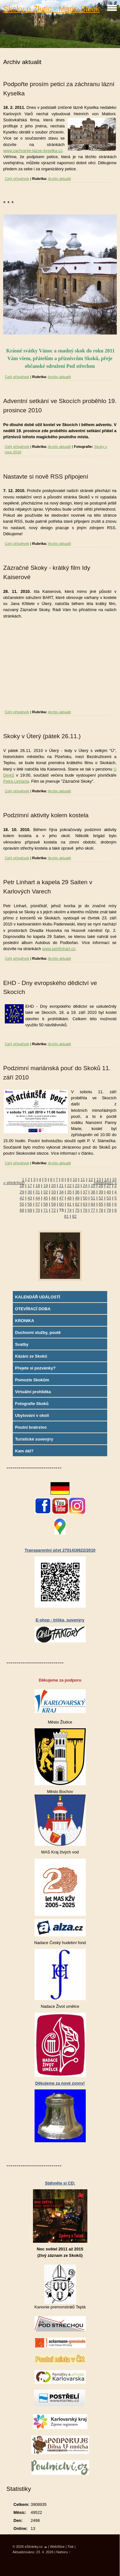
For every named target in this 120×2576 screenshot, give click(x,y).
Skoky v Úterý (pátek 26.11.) (42, 736)
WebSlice (57, 2546)
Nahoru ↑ (63, 2552)
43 (30, 1198)
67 (117, 1204)
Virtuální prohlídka (33, 1391)
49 (77, 1198)
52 (101, 1198)
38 (93, 1192)
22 (69, 1185)
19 (45, 1185)
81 (66, 1216)
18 (38, 1185)
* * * (8, 203)
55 (22, 1204)
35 (69, 1192)
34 (61, 1192)
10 (75, 1179)
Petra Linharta (16, 781)
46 (53, 1198)
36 (77, 1192)
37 (85, 1192)
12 (90, 1179)
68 (22, 1210)
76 (85, 1210)
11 (83, 1179)
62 (77, 1204)
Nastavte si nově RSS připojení (45, 476)
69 (30, 1210)
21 (61, 1185)
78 (101, 1210)
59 (53, 1204)
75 (77, 1210)
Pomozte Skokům (32, 1379)
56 (30, 1204)
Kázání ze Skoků (31, 1356)
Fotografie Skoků (32, 1403)
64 (93, 1204)
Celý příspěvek (17, 179)
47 (61, 1198)
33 (53, 1192)
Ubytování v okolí (32, 1415)
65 (101, 1204)
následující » (105, 1182)
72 (53, 1210)
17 (30, 1185)
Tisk (71, 2546)
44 (38, 1198)
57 (38, 1204)
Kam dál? (24, 1451)
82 (74, 1216)
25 (93, 1185)
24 (85, 1185)
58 (45, 1204)
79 (109, 1210)
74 (69, 1210)
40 (109, 1192)
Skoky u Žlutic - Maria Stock (51, 8)
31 (38, 1192)
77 (93, 1210)
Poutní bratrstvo (31, 1427)
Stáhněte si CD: (60, 2183)
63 (85, 1204)
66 (109, 1204)
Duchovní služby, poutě (38, 1332)
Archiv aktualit (59, 179)
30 (30, 1192)
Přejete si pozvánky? (35, 1368)
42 (22, 1198)
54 (117, 1198)
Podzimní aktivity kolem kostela (46, 815)
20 (53, 1185)
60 (61, 1204)
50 (85, 1198)
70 (38, 1210)
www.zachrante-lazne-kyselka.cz (32, 150)
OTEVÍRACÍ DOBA (33, 1308)
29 (22, 1192)
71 (45, 1210)
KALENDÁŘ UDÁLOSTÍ (37, 1297)
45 (45, 1198)
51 (93, 1198)
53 (109, 1198)
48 (69, 1198)
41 (117, 1192)
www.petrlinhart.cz (59, 948)
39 (101, 1192)
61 (69, 1204)
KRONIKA (24, 1320)
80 (117, 1210)
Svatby (21, 1344)
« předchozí (14, 1182)
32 (45, 1192)
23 (77, 1185)
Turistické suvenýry (34, 1439)
